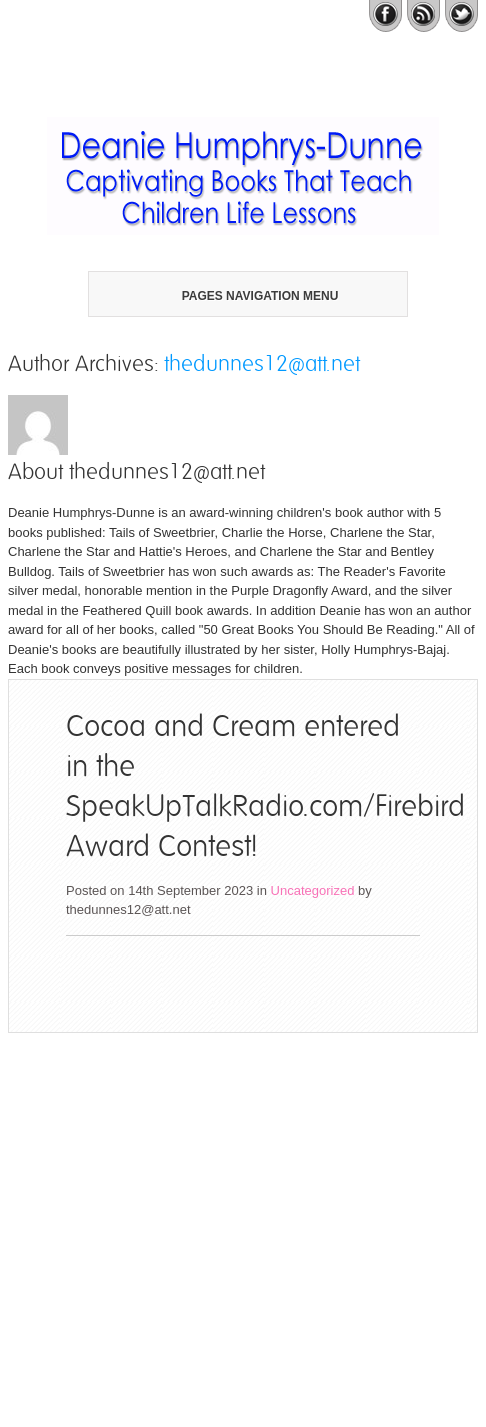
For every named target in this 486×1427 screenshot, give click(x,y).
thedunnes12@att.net (262, 363)
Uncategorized (313, 890)
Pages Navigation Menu (240, 296)
